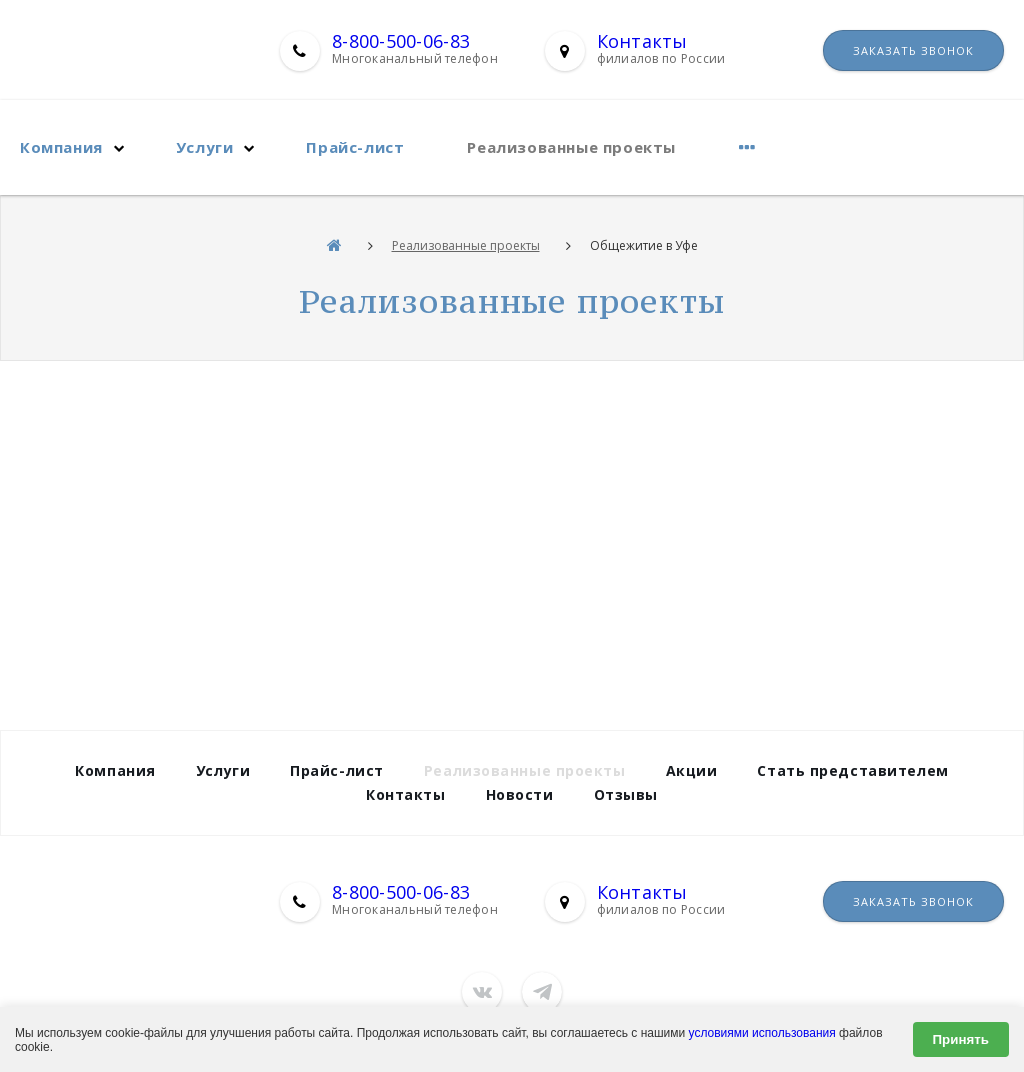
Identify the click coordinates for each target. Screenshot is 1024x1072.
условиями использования (762, 1033)
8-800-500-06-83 (401, 41)
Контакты (642, 41)
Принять (961, 1039)
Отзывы (626, 794)
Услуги (205, 147)
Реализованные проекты (571, 147)
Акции (692, 770)
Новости (520, 794)
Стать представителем (852, 770)
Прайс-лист (355, 147)
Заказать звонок (913, 50)
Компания (61, 147)
